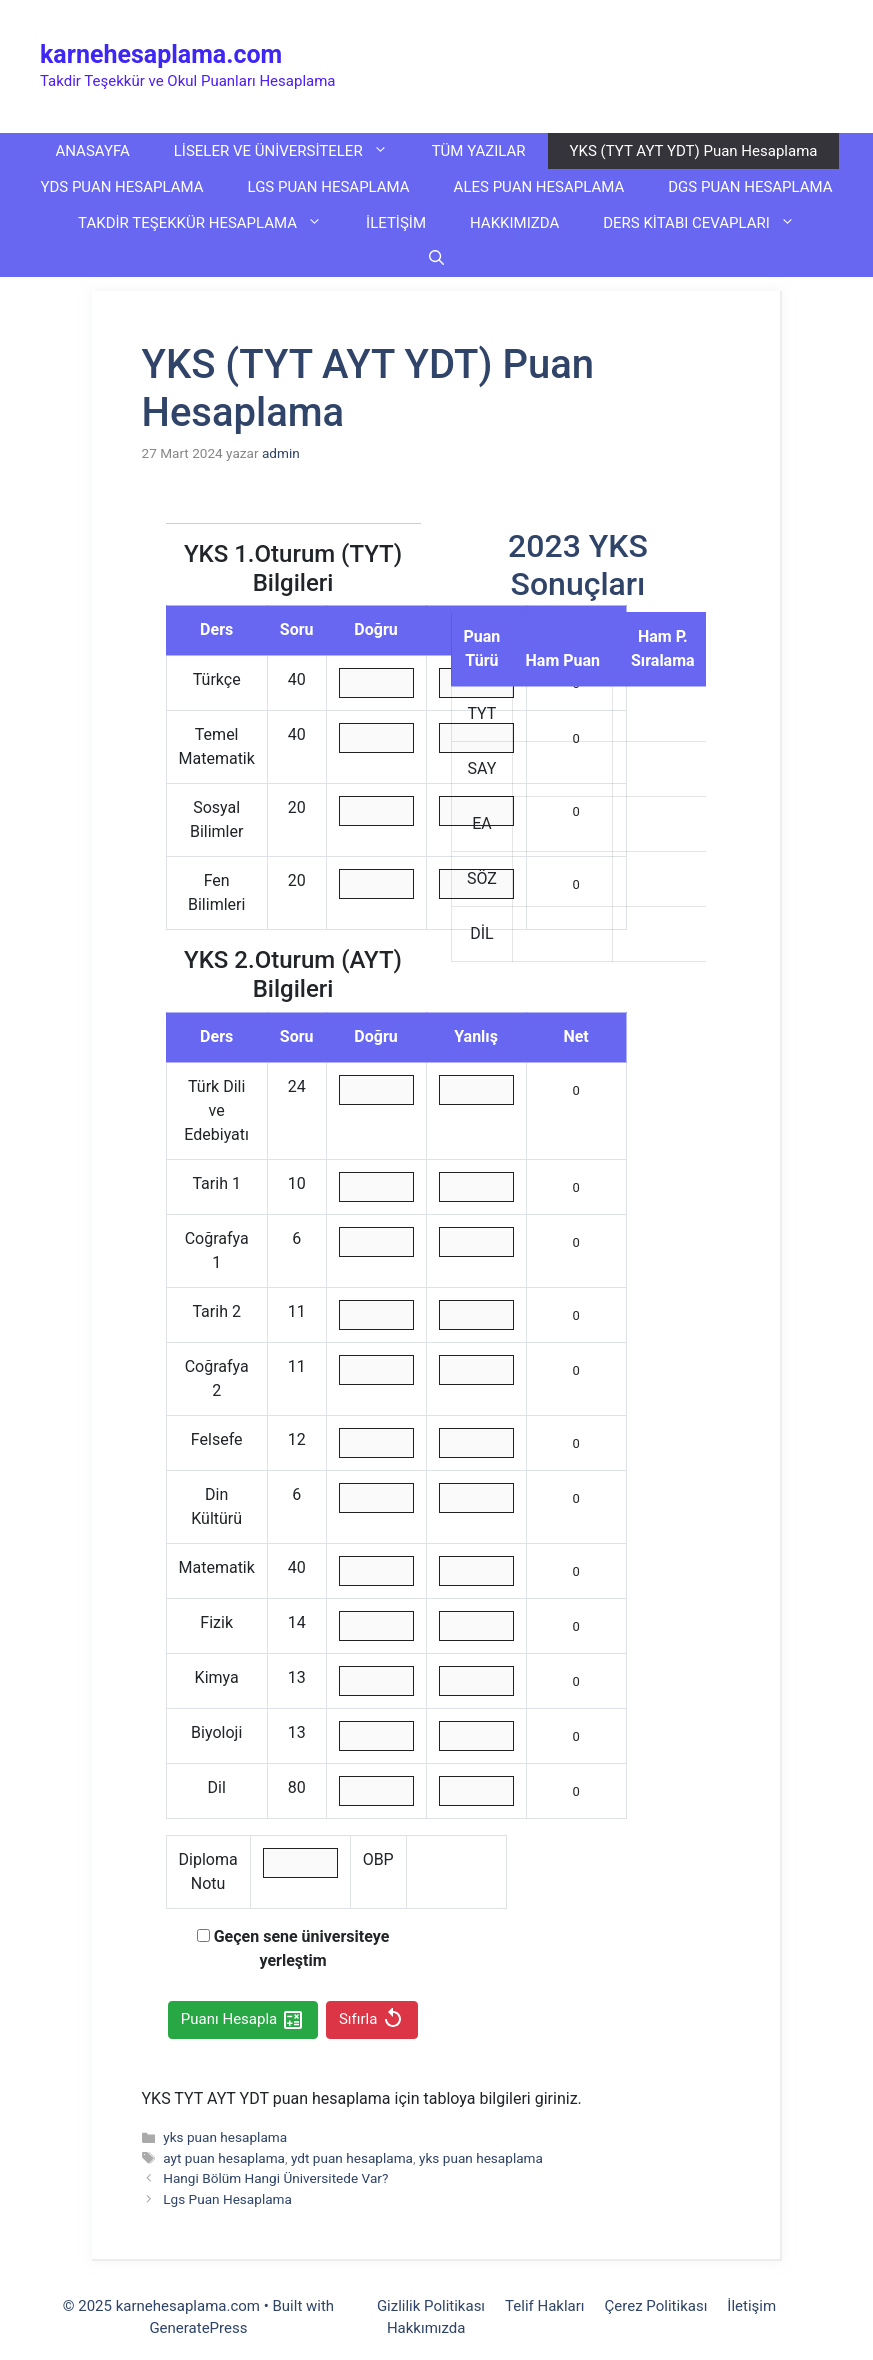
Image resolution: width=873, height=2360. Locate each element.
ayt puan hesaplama (224, 2158)
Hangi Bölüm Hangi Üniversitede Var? (275, 2178)
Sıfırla (372, 2020)
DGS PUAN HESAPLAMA (750, 187)
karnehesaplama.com (161, 54)
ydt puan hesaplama (352, 2158)
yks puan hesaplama (225, 2137)
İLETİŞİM (396, 223)
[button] (436, 259)
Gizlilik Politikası (431, 2306)
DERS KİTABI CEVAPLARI (710, 223)
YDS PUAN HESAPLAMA (121, 187)
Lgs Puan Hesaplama (227, 2199)
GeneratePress (198, 2328)
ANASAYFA (93, 151)
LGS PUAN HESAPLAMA (329, 187)
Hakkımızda (426, 2328)
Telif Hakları (544, 2306)
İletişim (751, 2306)
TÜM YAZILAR (479, 151)
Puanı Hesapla (243, 2020)
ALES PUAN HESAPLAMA (539, 187)
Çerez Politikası (656, 2306)
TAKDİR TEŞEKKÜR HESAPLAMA (211, 223)
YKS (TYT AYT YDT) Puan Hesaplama (694, 151)
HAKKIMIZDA (514, 223)
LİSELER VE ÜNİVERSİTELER (292, 151)
